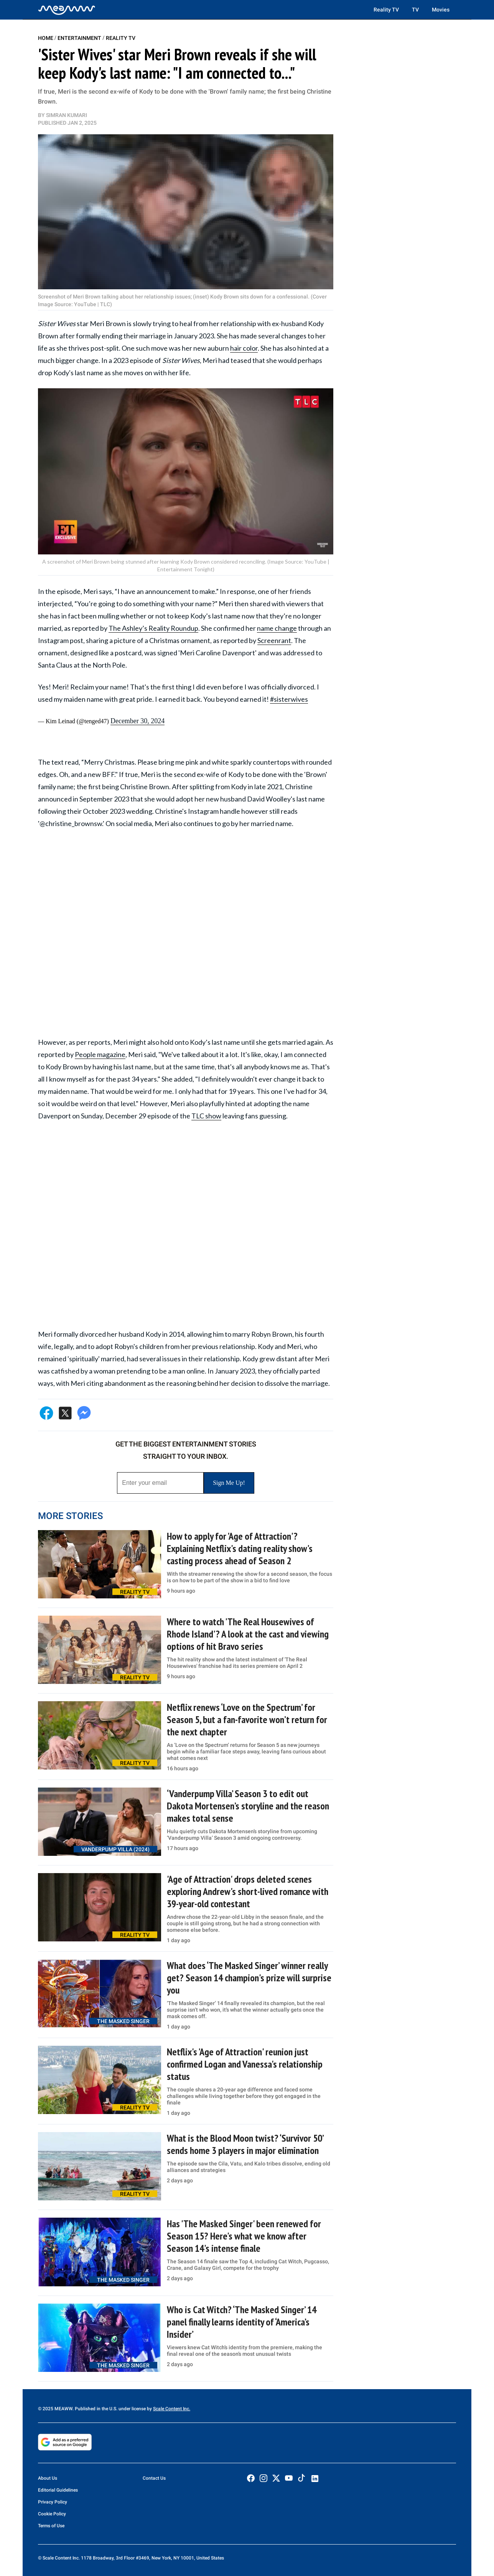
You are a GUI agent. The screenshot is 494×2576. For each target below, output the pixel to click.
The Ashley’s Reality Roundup (153, 628)
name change (277, 628)
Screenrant (274, 640)
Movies (441, 10)
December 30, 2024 (137, 721)
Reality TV (386, 10)
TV (415, 10)
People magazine (100, 1054)
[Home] (67, 9)
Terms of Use (51, 2525)
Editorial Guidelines (58, 2490)
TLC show (206, 1116)
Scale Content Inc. (171, 2408)
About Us (47, 2478)
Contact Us (154, 2478)
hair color (244, 348)
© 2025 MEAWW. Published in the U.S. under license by (95, 2408)
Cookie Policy (52, 2514)
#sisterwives (289, 699)
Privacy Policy (52, 2502)
